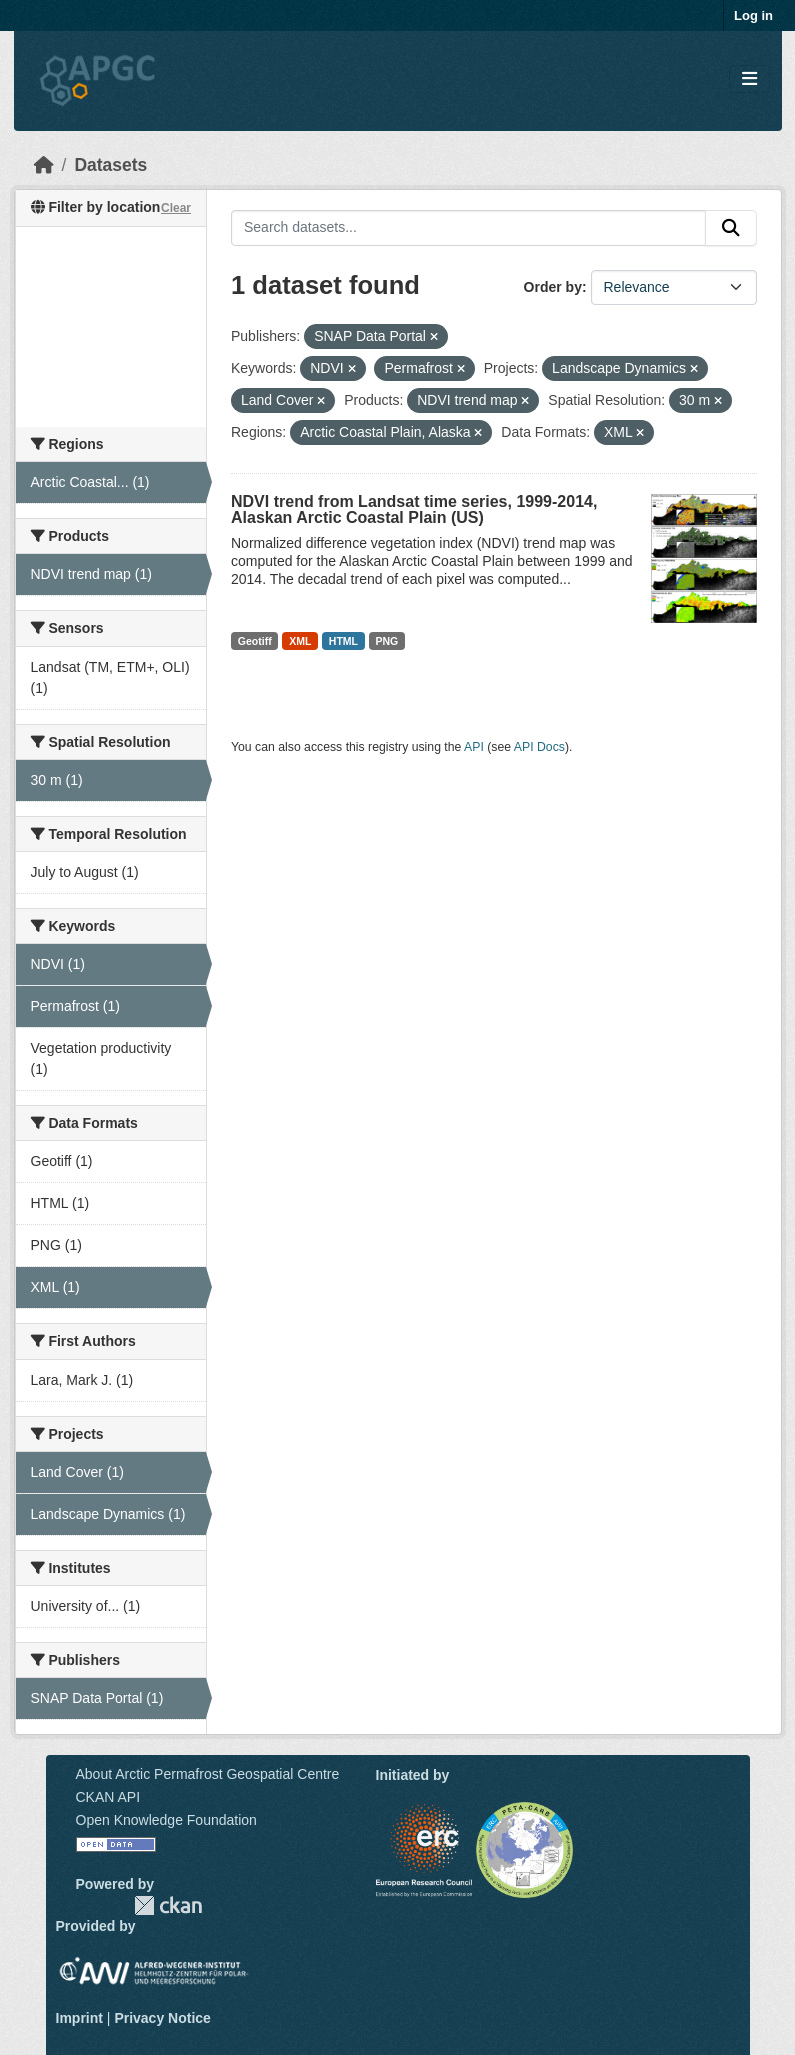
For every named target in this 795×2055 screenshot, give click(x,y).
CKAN (168, 1905)
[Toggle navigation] (749, 79)
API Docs (539, 747)
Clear (176, 208)
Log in (753, 15)
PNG (387, 641)
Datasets (110, 165)
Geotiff (255, 641)
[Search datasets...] (468, 228)
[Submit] (731, 228)
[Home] (44, 165)
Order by (553, 287)
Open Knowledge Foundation (166, 1820)
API (474, 747)
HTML (343, 641)
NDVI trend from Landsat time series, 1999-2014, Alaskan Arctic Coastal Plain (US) (414, 509)
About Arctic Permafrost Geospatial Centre (208, 1774)
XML (300, 641)
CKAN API (108, 1797)
